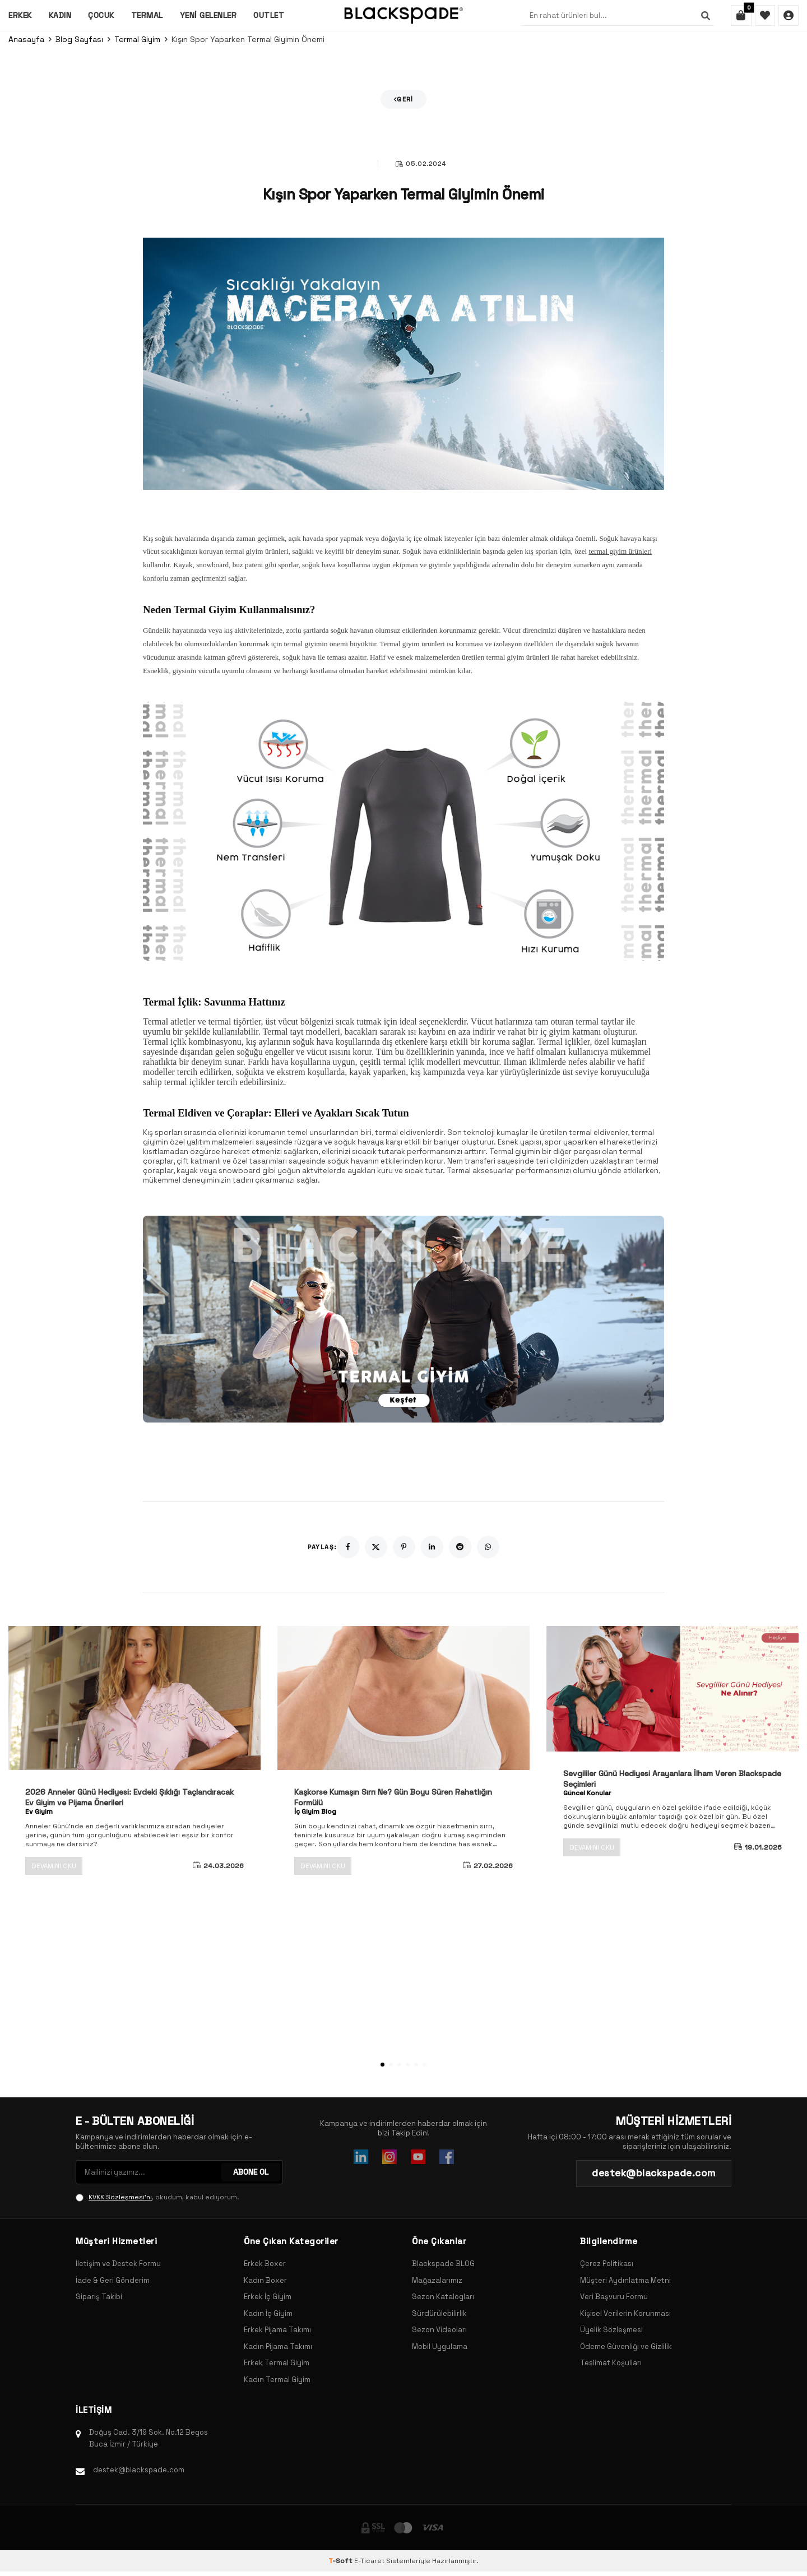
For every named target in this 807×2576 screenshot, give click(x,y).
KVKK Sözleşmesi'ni (120, 2197)
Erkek (20, 15)
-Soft (341, 2560)
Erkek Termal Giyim (276, 2362)
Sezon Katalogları (443, 2296)
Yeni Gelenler (208, 15)
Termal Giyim (137, 39)
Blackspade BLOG (443, 2263)
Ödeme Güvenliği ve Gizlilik (626, 2346)
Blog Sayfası (79, 39)
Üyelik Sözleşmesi (611, 2329)
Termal (147, 15)
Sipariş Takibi (99, 2296)
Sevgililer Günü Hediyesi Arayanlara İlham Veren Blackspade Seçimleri (672, 1778)
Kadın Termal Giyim (277, 2379)
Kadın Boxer (265, 2280)
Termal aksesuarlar (480, 1170)
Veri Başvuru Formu (614, 2296)
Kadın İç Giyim (268, 2313)
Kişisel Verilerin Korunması (625, 2313)
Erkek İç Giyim (267, 2296)
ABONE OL (250, 2172)
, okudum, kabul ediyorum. (157, 2197)
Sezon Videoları (439, 2329)
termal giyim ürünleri (620, 551)
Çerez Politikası (606, 2263)
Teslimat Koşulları (611, 2362)
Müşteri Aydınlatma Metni (625, 2280)
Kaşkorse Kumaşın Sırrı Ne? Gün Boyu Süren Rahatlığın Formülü (393, 1797)
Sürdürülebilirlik (439, 2313)
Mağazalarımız (437, 2280)
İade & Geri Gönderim (113, 2280)
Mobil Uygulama (439, 2346)
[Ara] (702, 16)
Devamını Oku (54, 1865)
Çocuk (101, 15)
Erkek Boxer (265, 2263)
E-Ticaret (369, 2560)
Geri (404, 99)
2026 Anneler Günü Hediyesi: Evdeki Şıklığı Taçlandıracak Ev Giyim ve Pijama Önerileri (129, 1797)
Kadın (60, 15)
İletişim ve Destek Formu (118, 2263)
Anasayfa (26, 39)
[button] (382, 2065)
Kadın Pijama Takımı (278, 2346)
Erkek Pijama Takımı (277, 2329)
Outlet (268, 15)
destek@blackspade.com (138, 2470)
